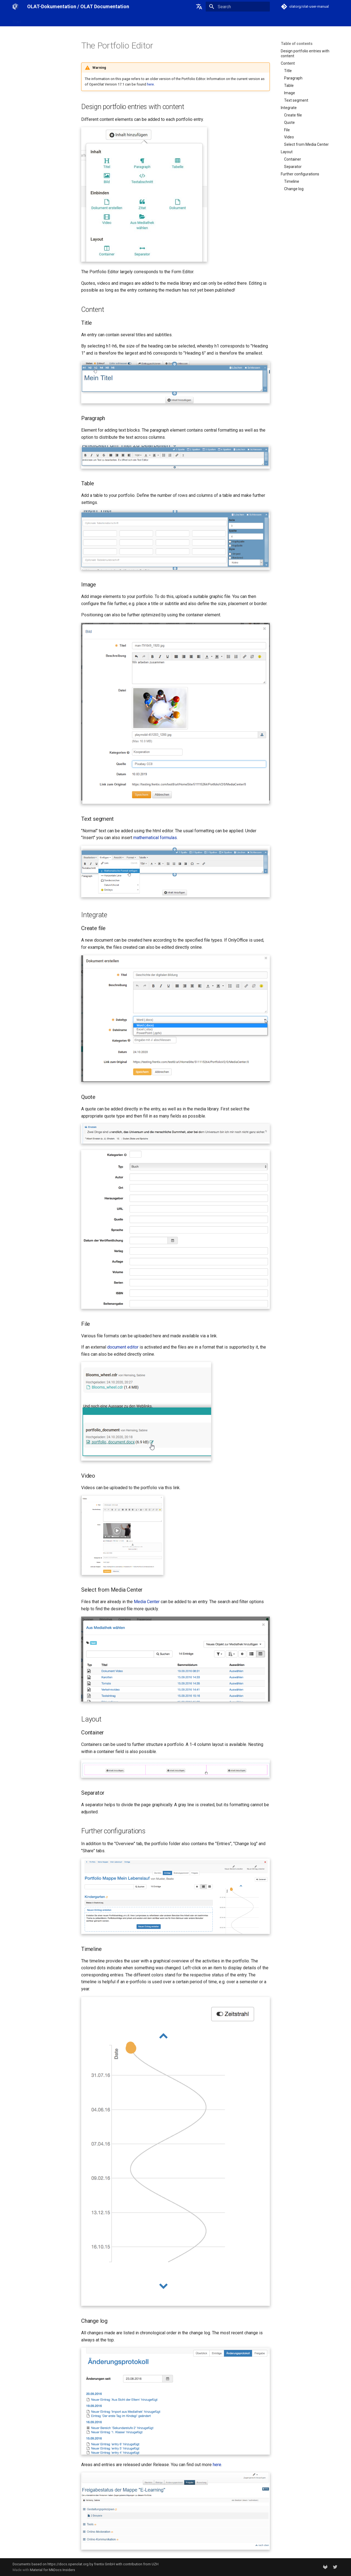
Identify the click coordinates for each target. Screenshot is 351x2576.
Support (114, 20)
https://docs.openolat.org (68, 2564)
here (150, 84)
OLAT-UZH (37, 20)
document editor (122, 1347)
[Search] (238, 7)
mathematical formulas (155, 837)
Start (17, 20)
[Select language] (199, 6)
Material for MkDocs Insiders (52, 2570)
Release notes (87, 20)
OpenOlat (60, 20)
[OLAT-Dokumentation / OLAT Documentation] (15, 6)
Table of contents (297, 43)
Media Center (147, 1601)
